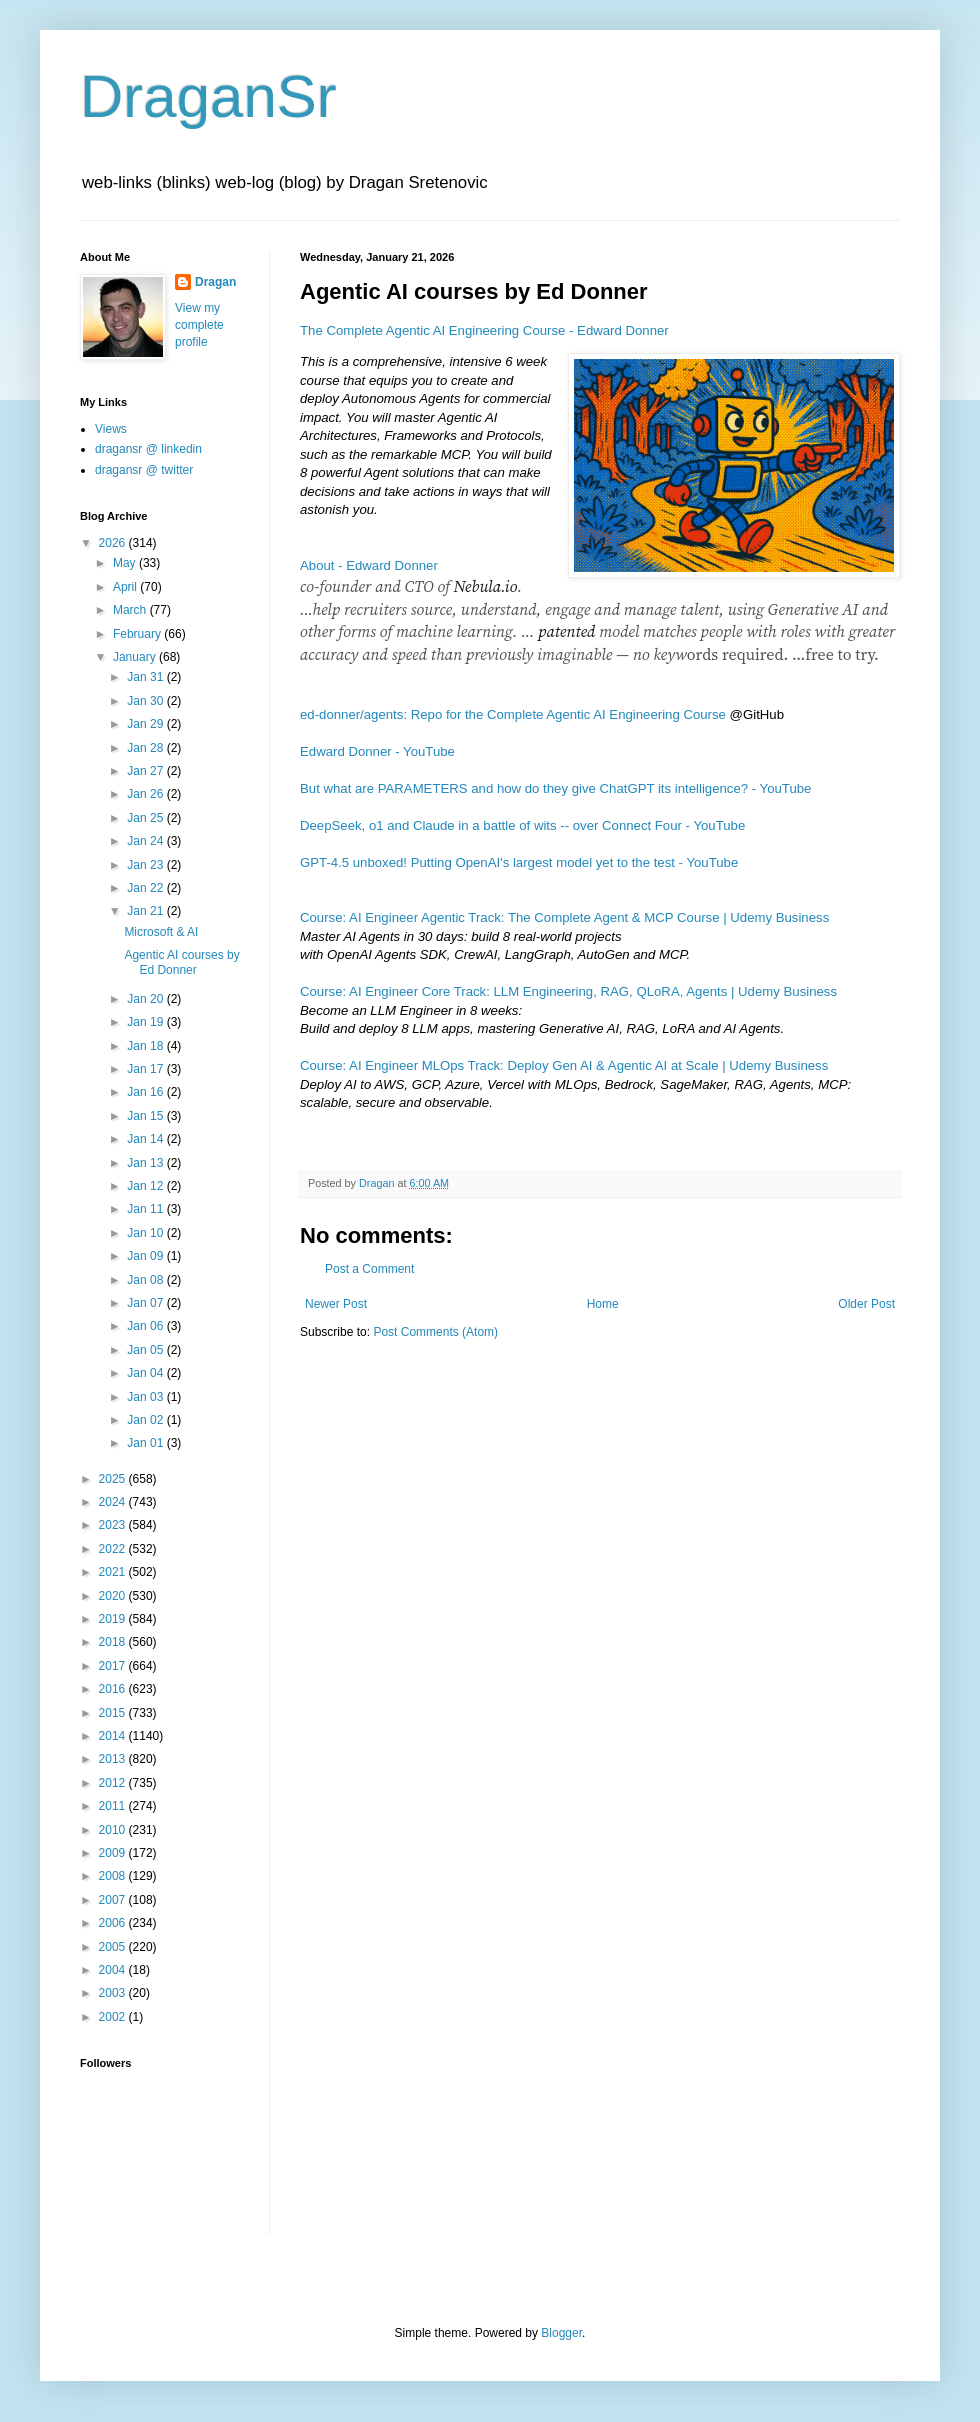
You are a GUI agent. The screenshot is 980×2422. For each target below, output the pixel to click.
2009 (114, 1853)
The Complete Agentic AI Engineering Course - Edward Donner (484, 330)
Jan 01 (146, 1443)
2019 (114, 1619)
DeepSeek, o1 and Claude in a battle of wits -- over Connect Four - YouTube (522, 825)
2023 (114, 1525)
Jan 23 (146, 865)
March (131, 610)
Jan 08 (146, 1280)
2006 (114, 1923)
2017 (114, 1666)
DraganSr (208, 96)
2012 (114, 1783)
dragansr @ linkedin (148, 449)
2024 (114, 1502)
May (126, 563)
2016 (114, 1689)
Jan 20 (146, 999)
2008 (114, 1876)
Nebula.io (486, 586)
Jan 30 (146, 701)
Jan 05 (146, 1350)
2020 (114, 1596)
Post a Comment (369, 1269)
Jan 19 (146, 1022)
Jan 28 (146, 748)
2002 (114, 2017)
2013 (114, 1759)
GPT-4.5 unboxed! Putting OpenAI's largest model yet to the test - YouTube (519, 862)
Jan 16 (146, 1092)
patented (566, 631)
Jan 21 (146, 911)
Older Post (866, 1304)
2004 (114, 1970)
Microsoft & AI (161, 932)
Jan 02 (146, 1420)
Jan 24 (146, 841)
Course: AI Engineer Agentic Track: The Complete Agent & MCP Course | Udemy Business (564, 917)
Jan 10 (146, 1233)
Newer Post (336, 1304)
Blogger (561, 2333)
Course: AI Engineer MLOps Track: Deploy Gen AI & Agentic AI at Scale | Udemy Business (564, 1065)
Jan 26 (146, 794)
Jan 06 (146, 1326)
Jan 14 (146, 1139)
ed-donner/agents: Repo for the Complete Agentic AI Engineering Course (513, 714)
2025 (114, 1479)
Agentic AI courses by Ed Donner (181, 962)
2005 (114, 1947)
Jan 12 (146, 1186)
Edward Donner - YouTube (377, 751)
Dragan (215, 282)
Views (111, 429)
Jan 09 (146, 1256)
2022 (114, 1549)
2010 (114, 1830)
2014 (114, 1736)
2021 (114, 1572)
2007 (114, 1900)
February (138, 634)
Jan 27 (146, 771)
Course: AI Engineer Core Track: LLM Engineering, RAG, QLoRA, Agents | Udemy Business (568, 991)
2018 (114, 1642)
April (126, 587)
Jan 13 (146, 1163)
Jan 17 (146, 1069)
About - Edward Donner (369, 565)
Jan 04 (146, 1373)
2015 (114, 1713)
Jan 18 (146, 1046)
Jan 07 (146, 1303)
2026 (114, 543)
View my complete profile (199, 325)
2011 (114, 1806)
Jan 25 (146, 818)
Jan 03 (146, 1397)
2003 (114, 1993)
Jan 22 (146, 888)
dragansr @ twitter (144, 470)
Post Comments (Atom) (435, 1332)
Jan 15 (146, 1116)
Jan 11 (146, 1209)
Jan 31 (146, 677)
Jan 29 (146, 724)
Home (603, 1304)
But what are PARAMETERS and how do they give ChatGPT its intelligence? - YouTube (555, 788)
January (136, 657)
